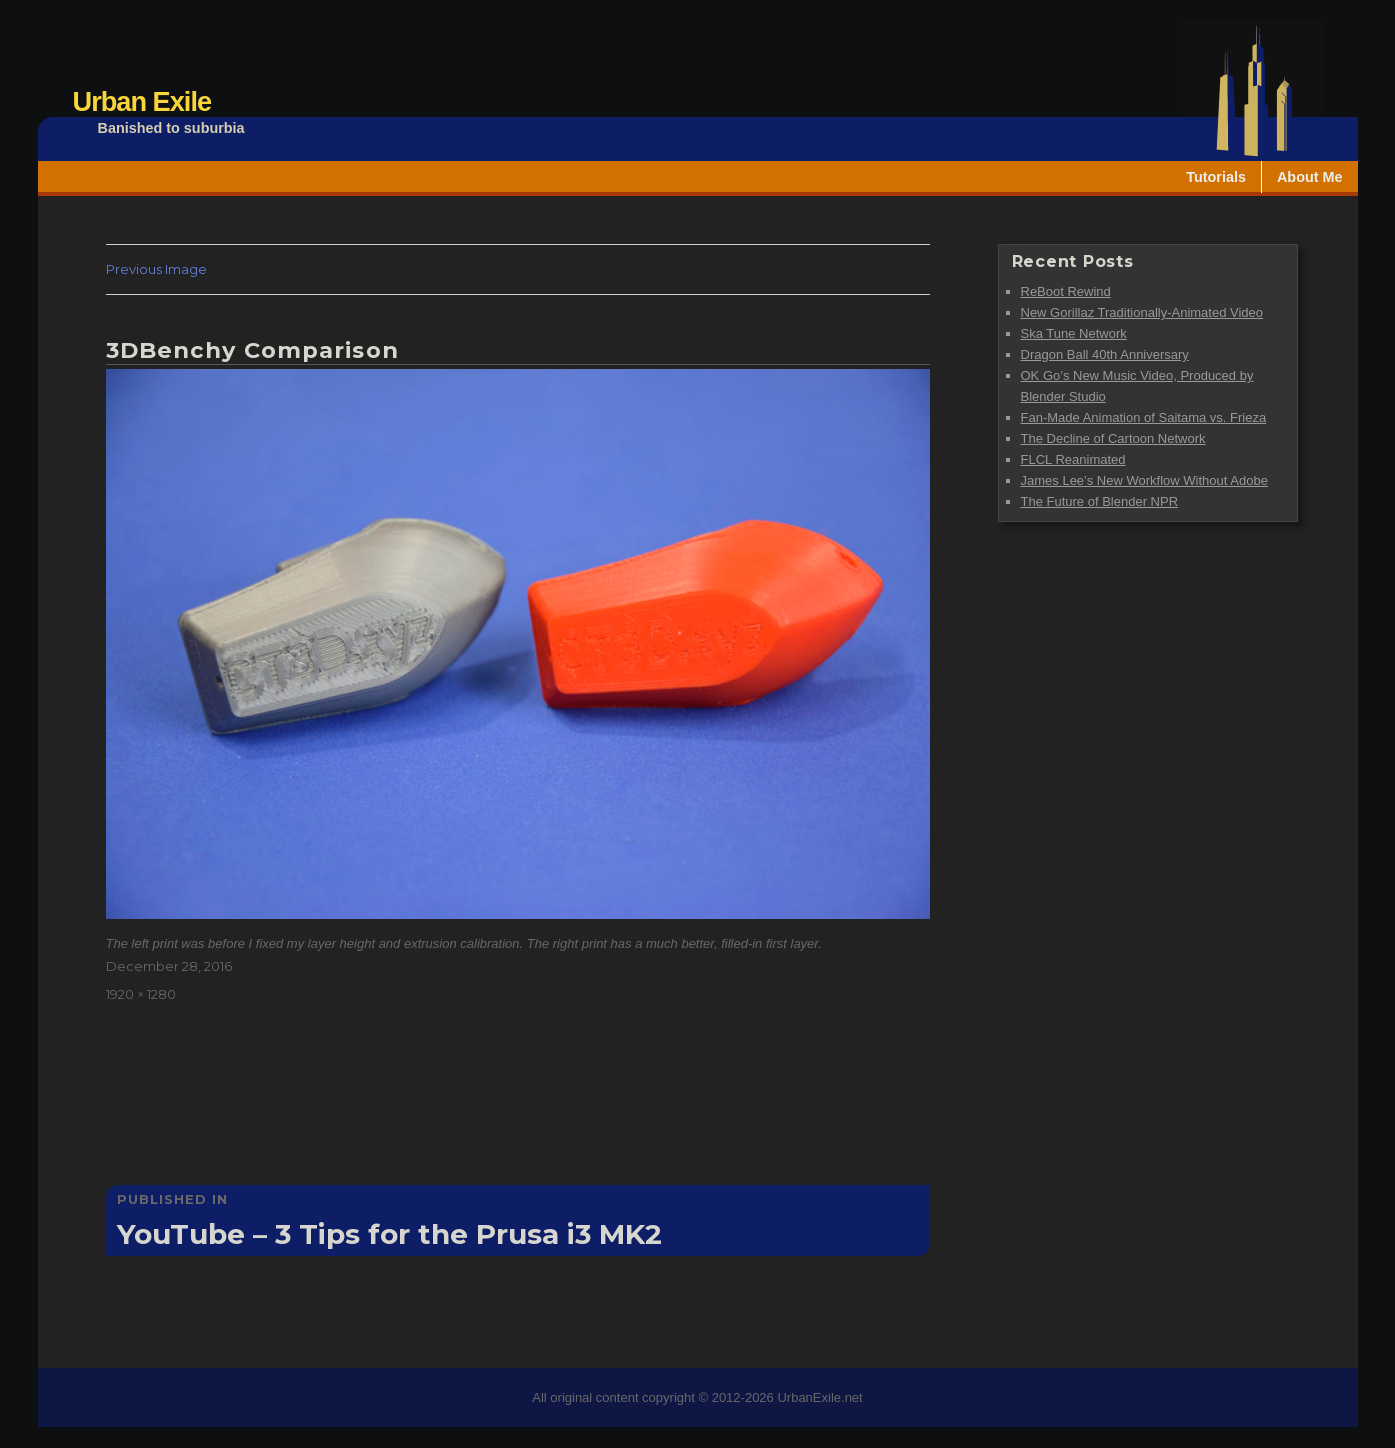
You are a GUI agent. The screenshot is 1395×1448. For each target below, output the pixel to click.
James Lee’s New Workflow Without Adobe (1144, 480)
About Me (1310, 177)
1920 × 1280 (141, 994)
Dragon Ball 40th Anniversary (1105, 354)
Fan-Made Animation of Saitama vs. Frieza (1144, 417)
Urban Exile (142, 101)
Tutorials (1216, 177)
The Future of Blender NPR (1100, 501)
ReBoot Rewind (1066, 291)
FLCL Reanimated (1073, 459)
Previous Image (156, 269)
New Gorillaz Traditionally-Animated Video (1142, 312)
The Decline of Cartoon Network (1113, 438)
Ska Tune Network (1074, 333)
